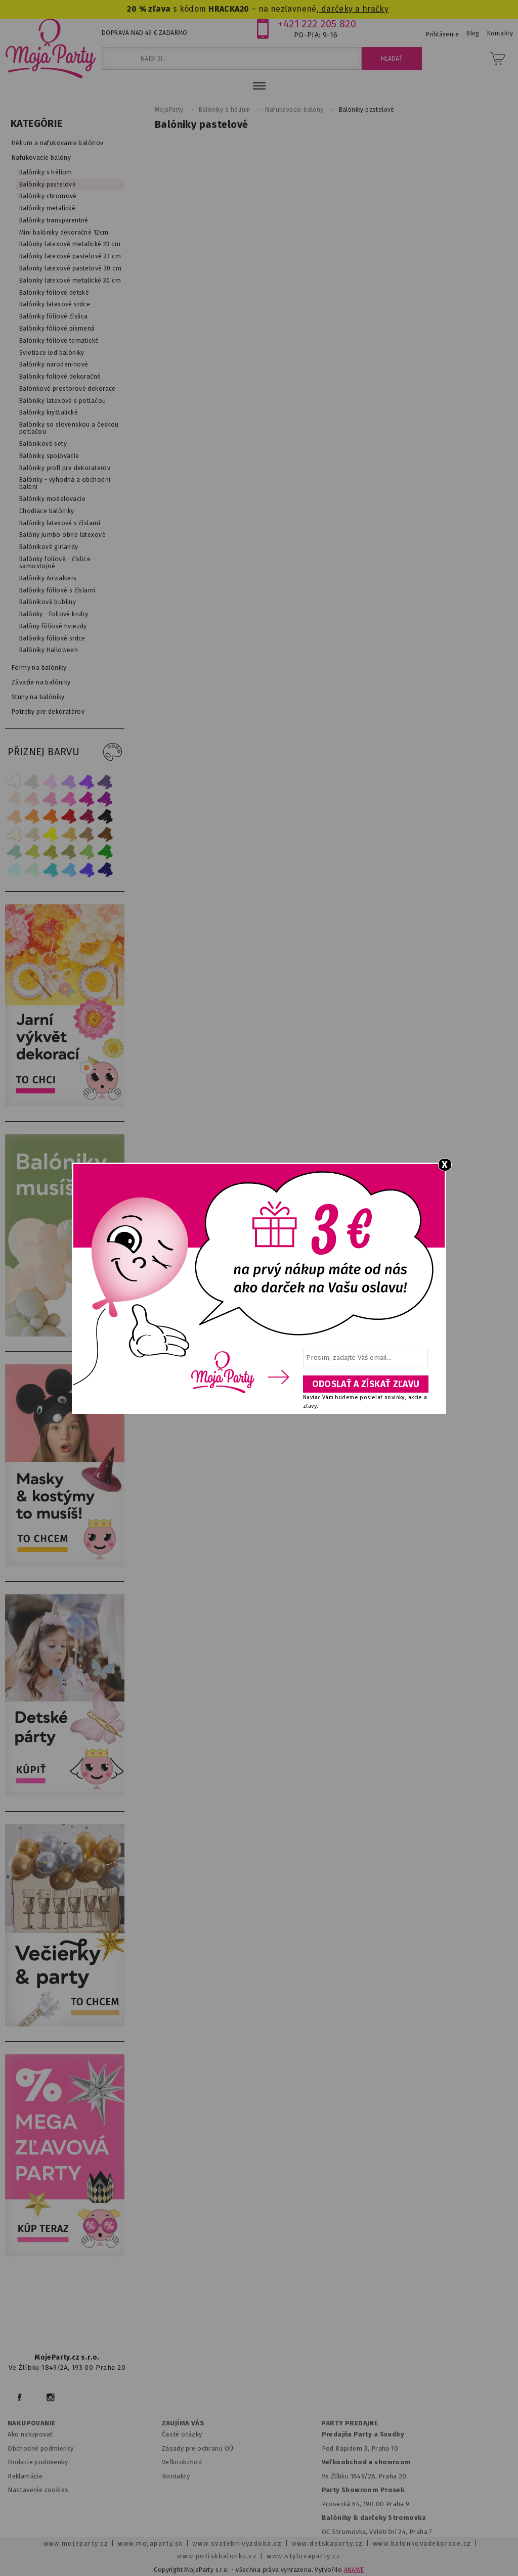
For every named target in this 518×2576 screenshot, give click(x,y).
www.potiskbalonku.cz (217, 2556)
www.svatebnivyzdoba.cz (237, 2543)
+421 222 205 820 (317, 24)
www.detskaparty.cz (327, 2543)
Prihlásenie (442, 34)
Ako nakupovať (30, 2434)
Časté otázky (182, 2434)
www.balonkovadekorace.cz (422, 2543)
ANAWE (354, 2569)
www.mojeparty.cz (76, 2543)
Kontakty (176, 2476)
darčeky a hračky (353, 9)
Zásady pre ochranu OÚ (198, 2448)
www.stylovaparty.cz (303, 2556)
